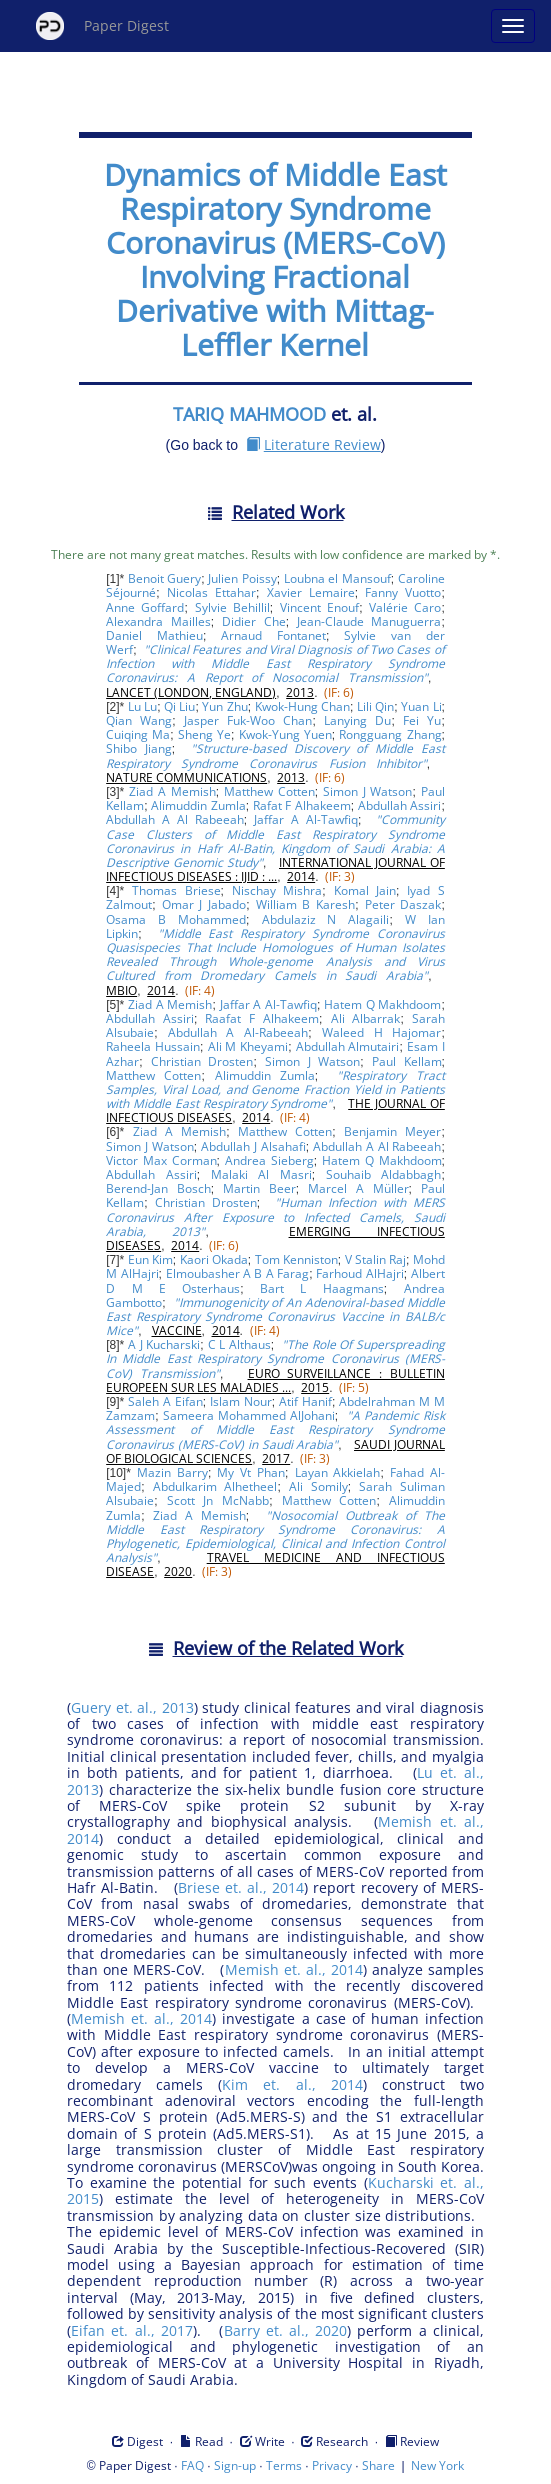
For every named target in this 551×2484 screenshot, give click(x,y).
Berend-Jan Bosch (158, 1188)
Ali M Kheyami (248, 1046)
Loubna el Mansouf (337, 578)
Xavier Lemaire (311, 592)
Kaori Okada (214, 1259)
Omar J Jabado (204, 904)
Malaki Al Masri (261, 1174)
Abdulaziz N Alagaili (326, 919)
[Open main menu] (513, 26)
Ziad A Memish (172, 791)
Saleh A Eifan (165, 1401)
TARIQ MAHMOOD (249, 414)
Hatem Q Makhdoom (382, 1004)
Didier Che (254, 621)
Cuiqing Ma (138, 734)
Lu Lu (142, 706)
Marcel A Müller (358, 1188)
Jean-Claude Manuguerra (369, 621)
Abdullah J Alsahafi (253, 1146)
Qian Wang (139, 720)
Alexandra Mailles (158, 621)
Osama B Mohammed (176, 919)
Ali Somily (318, 1486)
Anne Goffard (145, 607)
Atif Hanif (305, 1401)
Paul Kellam (407, 1061)
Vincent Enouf (319, 607)
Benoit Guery (164, 578)
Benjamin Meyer (392, 1131)
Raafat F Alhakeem (262, 1018)
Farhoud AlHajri (359, 1273)
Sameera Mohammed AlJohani (249, 1415)
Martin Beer (259, 1188)
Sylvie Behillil (232, 607)
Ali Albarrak (366, 1018)
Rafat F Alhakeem (302, 805)
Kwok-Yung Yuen (285, 734)
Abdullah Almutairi (348, 1046)
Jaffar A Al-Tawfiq (306, 819)
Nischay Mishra (277, 890)
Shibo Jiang (139, 748)
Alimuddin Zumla (198, 805)
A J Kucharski (164, 1344)
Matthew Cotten (269, 791)
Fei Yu (422, 720)
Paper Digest (102, 26)
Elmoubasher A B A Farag (238, 1273)
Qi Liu (179, 706)
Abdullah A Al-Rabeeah (238, 1032)
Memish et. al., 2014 (294, 1969)
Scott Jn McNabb (218, 1500)
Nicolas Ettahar (211, 592)
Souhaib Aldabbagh (384, 1174)
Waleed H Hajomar (382, 1032)
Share (378, 2465)
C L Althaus (239, 1344)
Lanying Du (357, 720)
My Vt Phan (251, 1472)
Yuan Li (421, 706)
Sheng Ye (204, 734)
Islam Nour (241, 1401)
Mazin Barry (172, 1472)
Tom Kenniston (296, 1259)
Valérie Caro (405, 607)
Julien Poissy (242, 578)
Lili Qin (375, 706)
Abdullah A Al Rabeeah (175, 819)
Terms (284, 2465)
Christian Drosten (202, 1061)
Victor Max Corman (161, 1160)
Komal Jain (365, 890)
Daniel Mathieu (154, 635)
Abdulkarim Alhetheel (215, 1486)
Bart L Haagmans (322, 1288)
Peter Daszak (403, 904)
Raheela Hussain (153, 1046)
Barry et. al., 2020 (286, 2330)
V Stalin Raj (375, 1259)
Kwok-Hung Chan (302, 706)
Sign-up (235, 2465)
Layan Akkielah (338, 1472)
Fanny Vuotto (403, 592)
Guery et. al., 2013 (132, 1707)
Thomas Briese (176, 890)
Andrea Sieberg (269, 1160)
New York (437, 2465)
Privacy (332, 2465)
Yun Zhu (224, 706)
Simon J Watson (367, 791)
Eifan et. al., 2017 (132, 2330)
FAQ (192, 2465)
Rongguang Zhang (390, 734)
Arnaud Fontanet (273, 635)
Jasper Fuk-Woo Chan (248, 720)
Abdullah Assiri (399, 805)
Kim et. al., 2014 (292, 2084)
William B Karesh (306, 904)
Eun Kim (150, 1259)
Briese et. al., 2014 (241, 1887)
